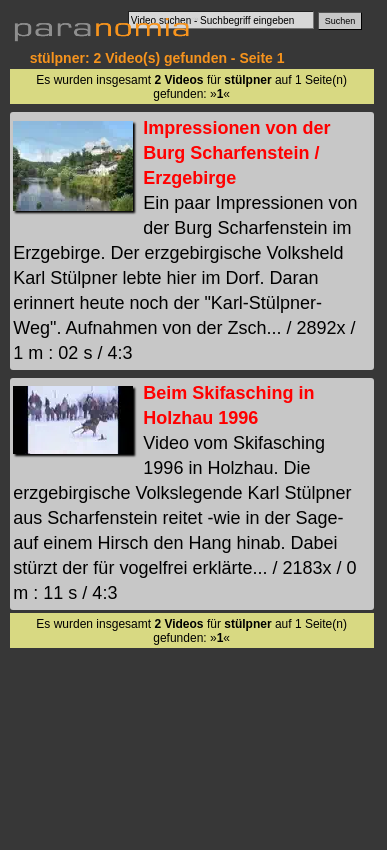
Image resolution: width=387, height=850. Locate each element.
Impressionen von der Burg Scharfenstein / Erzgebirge (236, 153)
